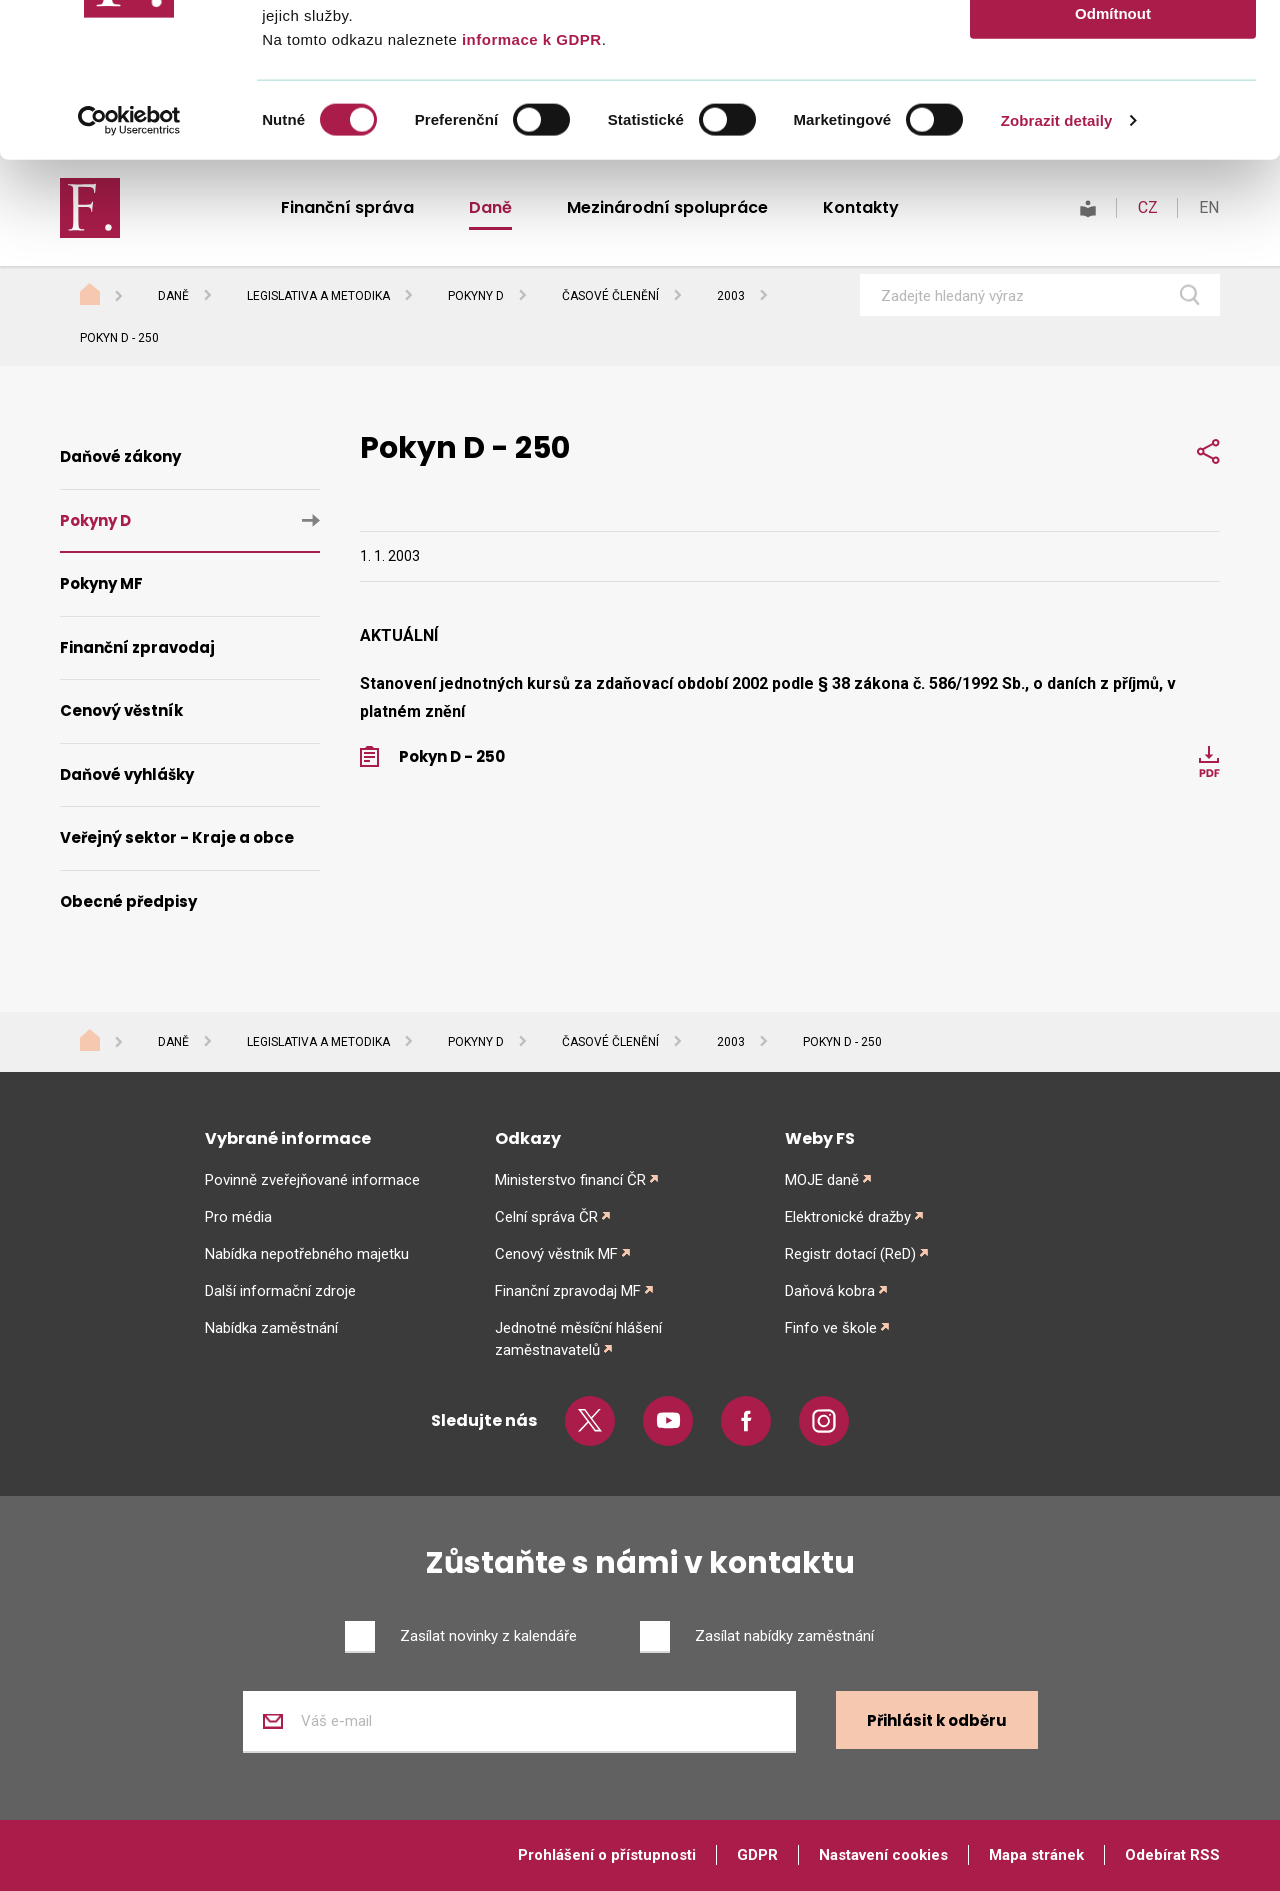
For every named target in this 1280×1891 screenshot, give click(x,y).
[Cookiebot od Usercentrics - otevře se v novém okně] (129, 274)
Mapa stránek (1036, 1855)
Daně (173, 1042)
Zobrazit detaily (1057, 273)
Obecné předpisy (128, 901)
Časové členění (610, 1042)
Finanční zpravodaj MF (568, 1291)
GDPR (757, 1855)
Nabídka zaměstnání (271, 1328)
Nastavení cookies (883, 1855)
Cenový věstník (121, 710)
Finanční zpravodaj (137, 647)
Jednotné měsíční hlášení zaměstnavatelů (578, 1339)
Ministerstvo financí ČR (570, 1180)
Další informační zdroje (280, 1291)
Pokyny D (95, 520)
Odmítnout (1113, 166)
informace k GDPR (529, 192)
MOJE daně (822, 1180)
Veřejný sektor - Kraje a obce (177, 837)
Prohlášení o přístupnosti (607, 1855)
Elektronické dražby (848, 1217)
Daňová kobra (830, 1291)
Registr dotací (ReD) (850, 1254)
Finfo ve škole (831, 1328)
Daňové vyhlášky (127, 774)
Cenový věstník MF (556, 1254)
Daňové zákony (120, 456)
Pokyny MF (101, 583)
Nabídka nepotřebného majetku (307, 1254)
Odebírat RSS (1172, 1855)
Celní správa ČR (546, 1217)
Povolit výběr (1113, 108)
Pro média (238, 1217)
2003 (731, 1042)
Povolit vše (1112, 49)
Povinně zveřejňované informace (312, 1180)
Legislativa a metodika (318, 1042)
